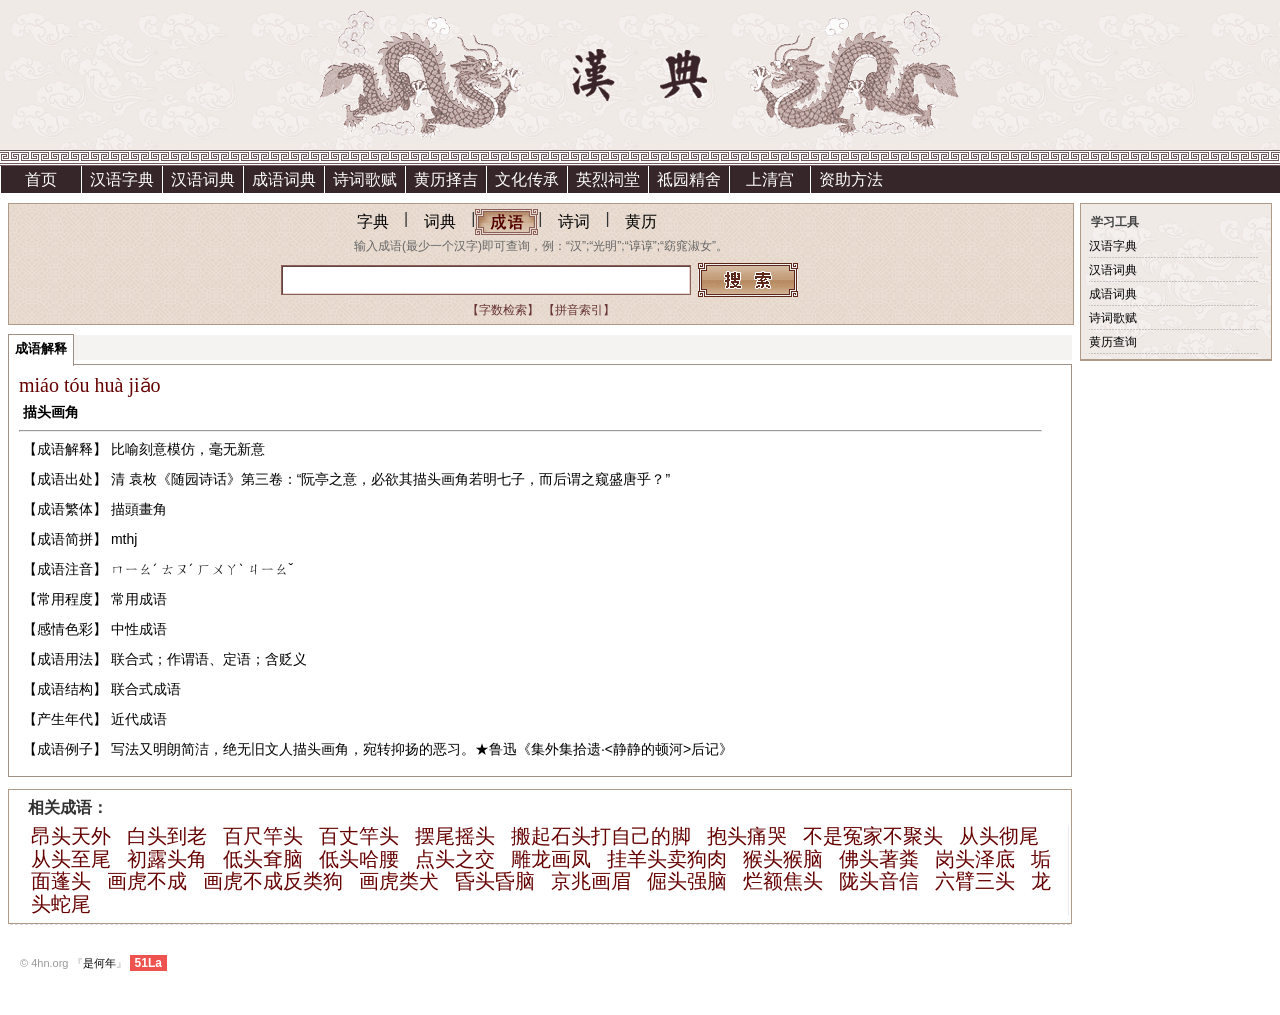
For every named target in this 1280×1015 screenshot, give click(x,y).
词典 (440, 221)
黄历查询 (1113, 342)
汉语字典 (122, 179)
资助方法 (851, 179)
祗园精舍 (689, 179)
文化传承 (527, 179)
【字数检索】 (503, 310)
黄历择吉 (446, 179)
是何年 (99, 963)
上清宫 (770, 179)
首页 (41, 179)
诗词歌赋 (365, 179)
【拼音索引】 (579, 310)
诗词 (574, 221)
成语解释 (41, 348)
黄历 (641, 221)
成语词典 (284, 179)
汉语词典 (203, 179)
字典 (373, 221)
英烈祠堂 (608, 179)
